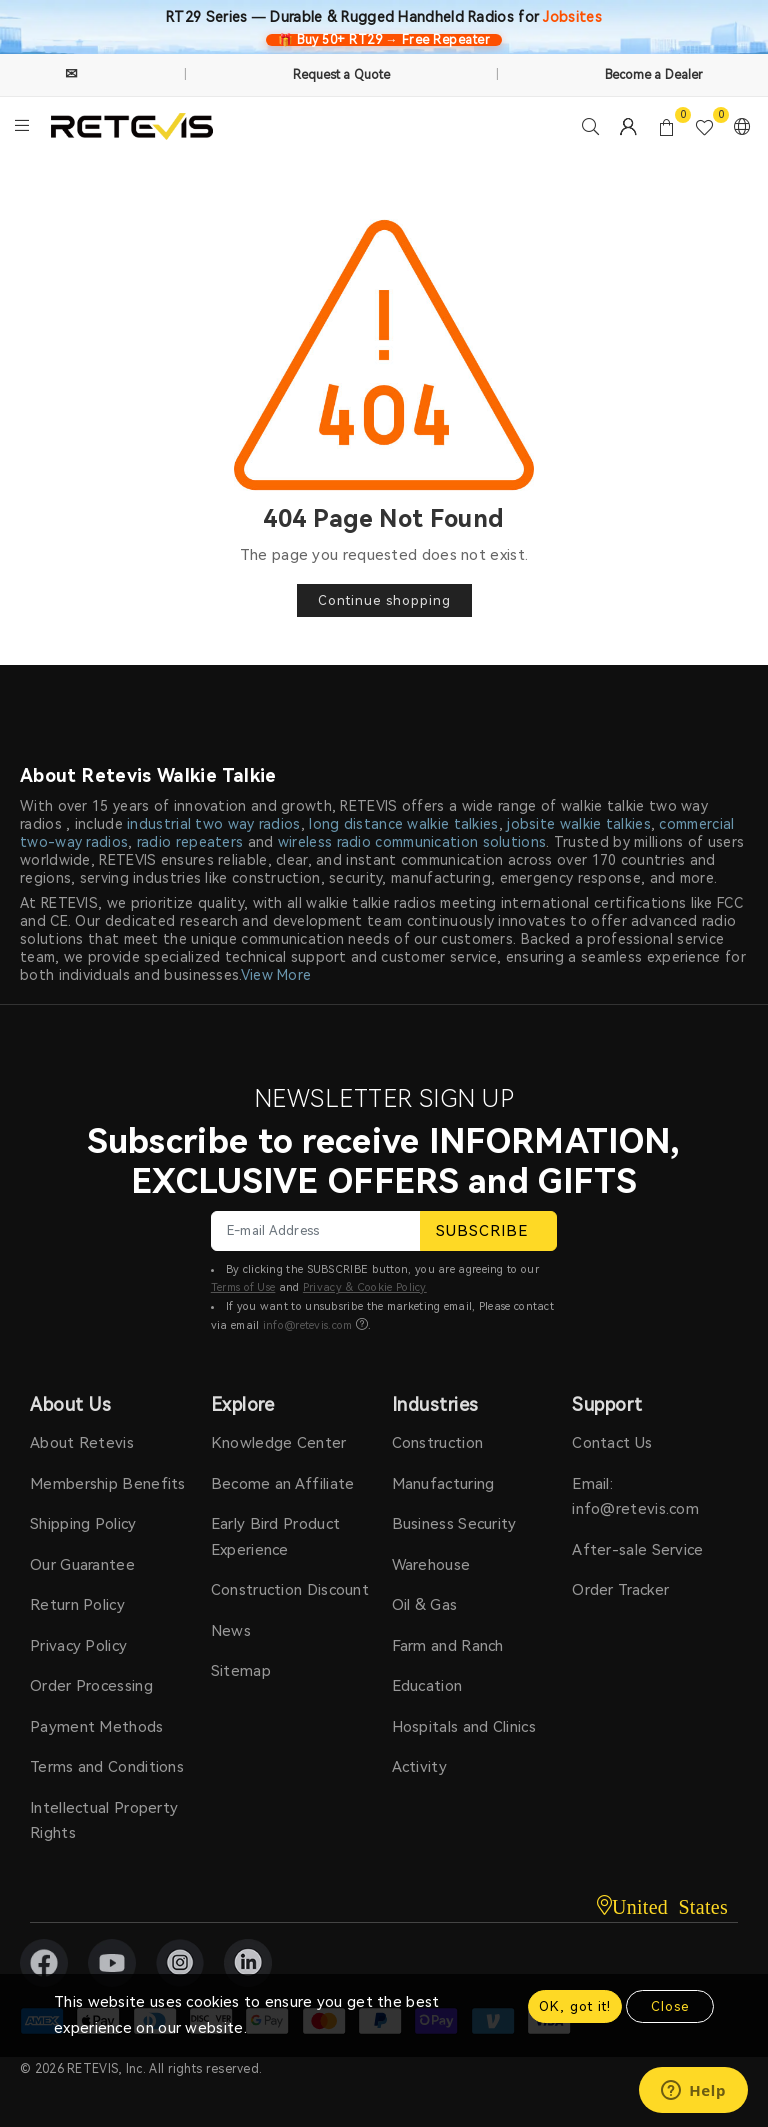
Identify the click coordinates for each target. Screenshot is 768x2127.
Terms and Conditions (107, 1767)
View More (276, 975)
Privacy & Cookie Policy (365, 1287)
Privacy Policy (78, 1646)
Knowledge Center (279, 1443)
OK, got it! (575, 2006)
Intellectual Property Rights (104, 1821)
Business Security (454, 1524)
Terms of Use (243, 1287)
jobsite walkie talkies (579, 824)
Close (670, 2006)
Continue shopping (384, 600)
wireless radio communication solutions (412, 842)
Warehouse (431, 1565)
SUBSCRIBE (488, 1231)
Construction (438, 1443)
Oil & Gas (425, 1605)
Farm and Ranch (448, 1646)
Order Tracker (620, 1590)
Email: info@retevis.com (635, 1497)
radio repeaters (190, 842)
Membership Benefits (108, 1484)
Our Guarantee (82, 1565)
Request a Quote (342, 75)
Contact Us (612, 1443)
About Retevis (82, 1443)
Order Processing (91, 1686)
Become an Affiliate (283, 1484)
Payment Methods (97, 1727)
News (231, 1631)
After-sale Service (637, 1550)
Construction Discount (290, 1590)
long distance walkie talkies (403, 824)
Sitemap (241, 1671)
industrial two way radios (214, 824)
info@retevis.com (308, 1325)
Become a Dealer (654, 75)
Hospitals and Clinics (464, 1727)
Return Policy (77, 1605)
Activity (419, 1767)
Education (427, 1686)
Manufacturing (443, 1484)
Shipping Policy (83, 1524)
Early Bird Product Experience (275, 1537)
